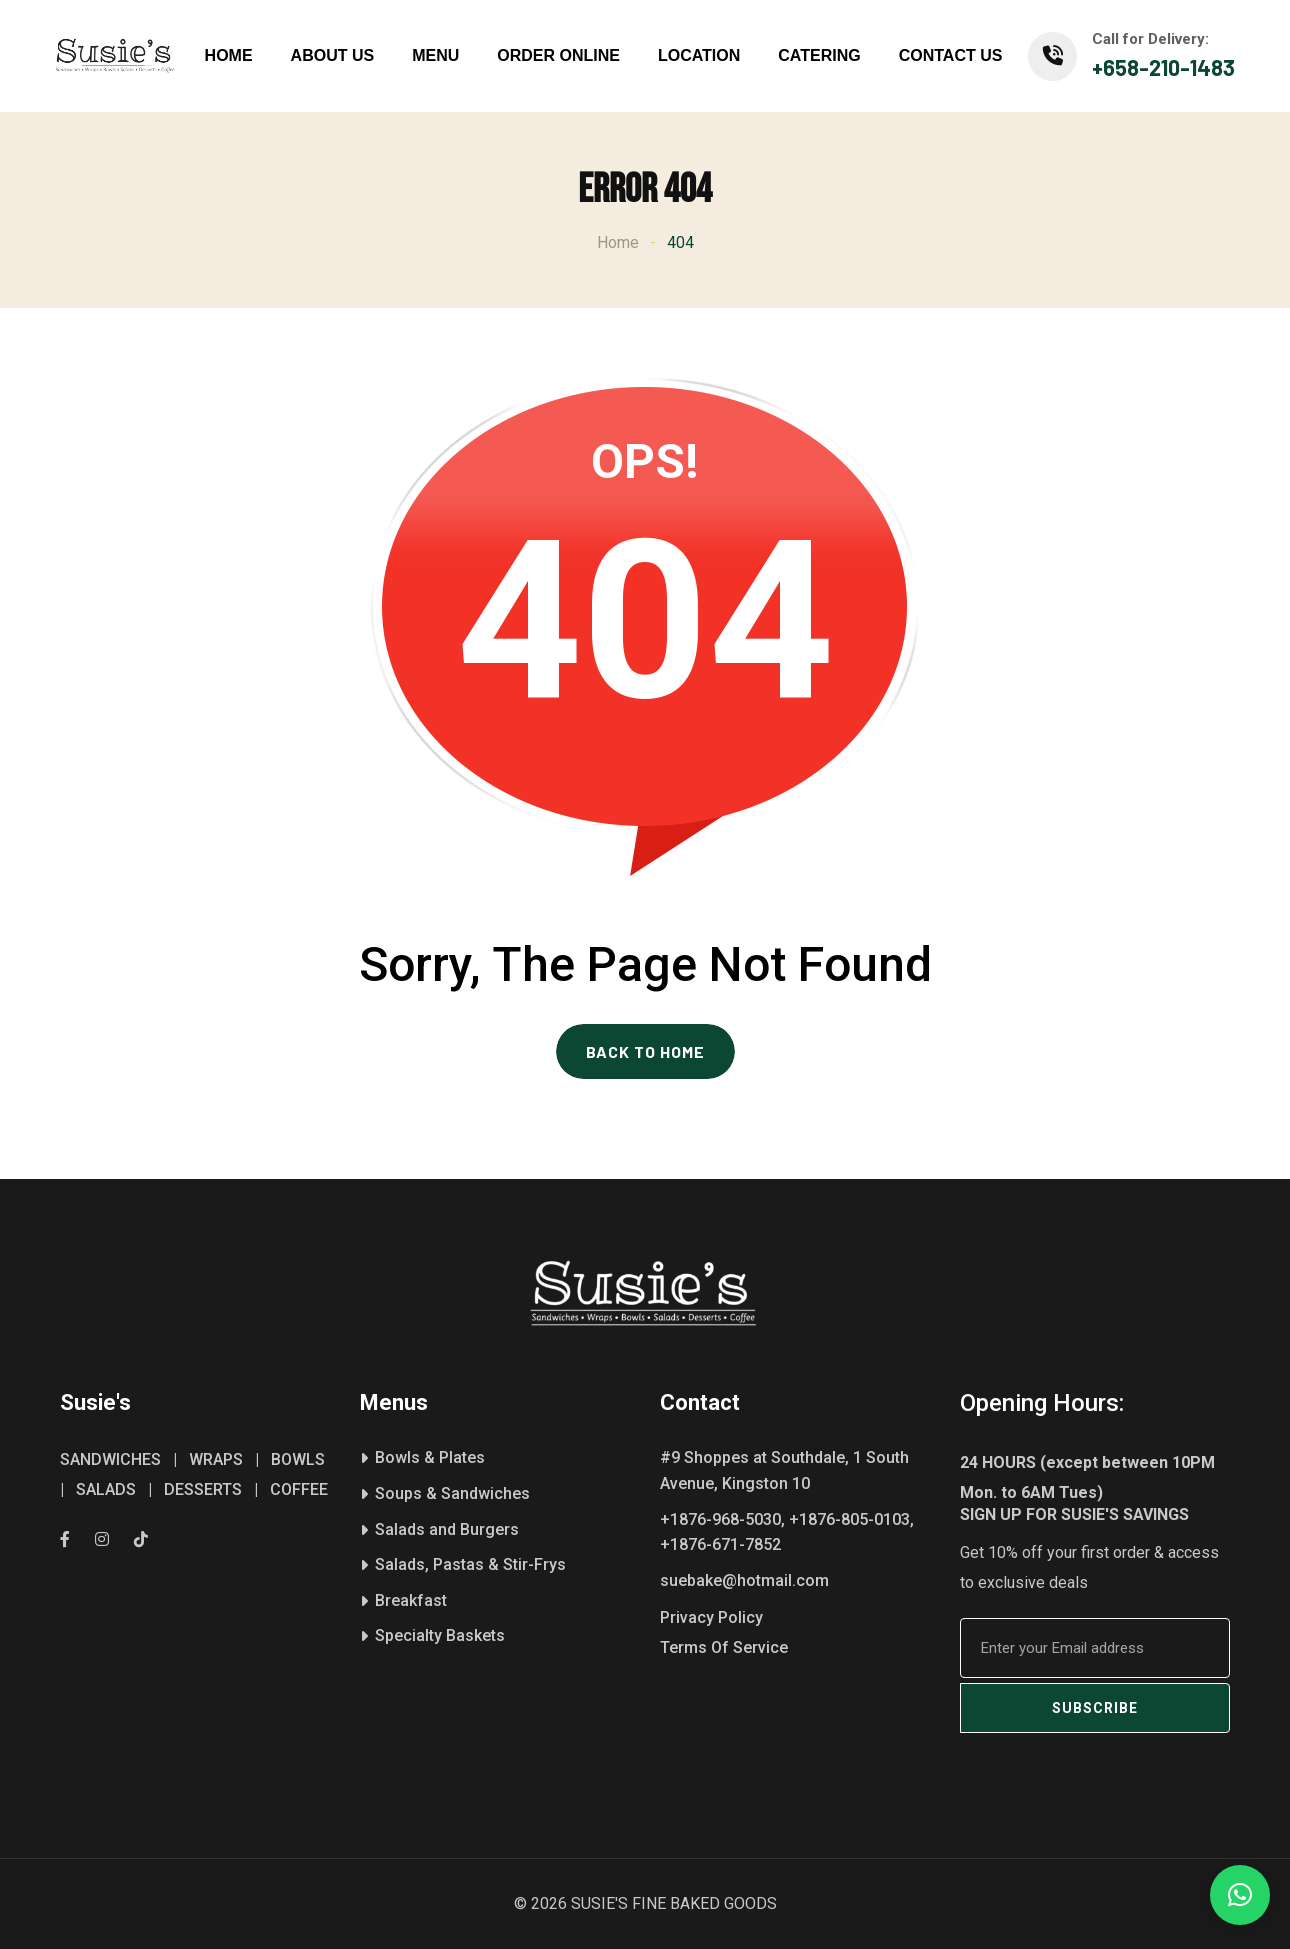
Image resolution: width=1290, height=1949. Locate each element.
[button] (1240, 1895)
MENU (435, 55)
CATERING (819, 55)
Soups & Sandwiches (452, 1493)
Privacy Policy (711, 1617)
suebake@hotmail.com (744, 1580)
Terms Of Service (724, 1647)
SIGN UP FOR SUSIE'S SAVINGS (1074, 1514)
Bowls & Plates (430, 1457)
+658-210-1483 (1163, 67)
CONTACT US (951, 55)
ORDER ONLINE (558, 55)
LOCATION (699, 55)
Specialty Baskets (440, 1635)
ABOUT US (333, 55)
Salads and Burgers (447, 1529)
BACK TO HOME (645, 1051)
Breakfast (411, 1600)
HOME (229, 55)
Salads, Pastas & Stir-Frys (470, 1564)
